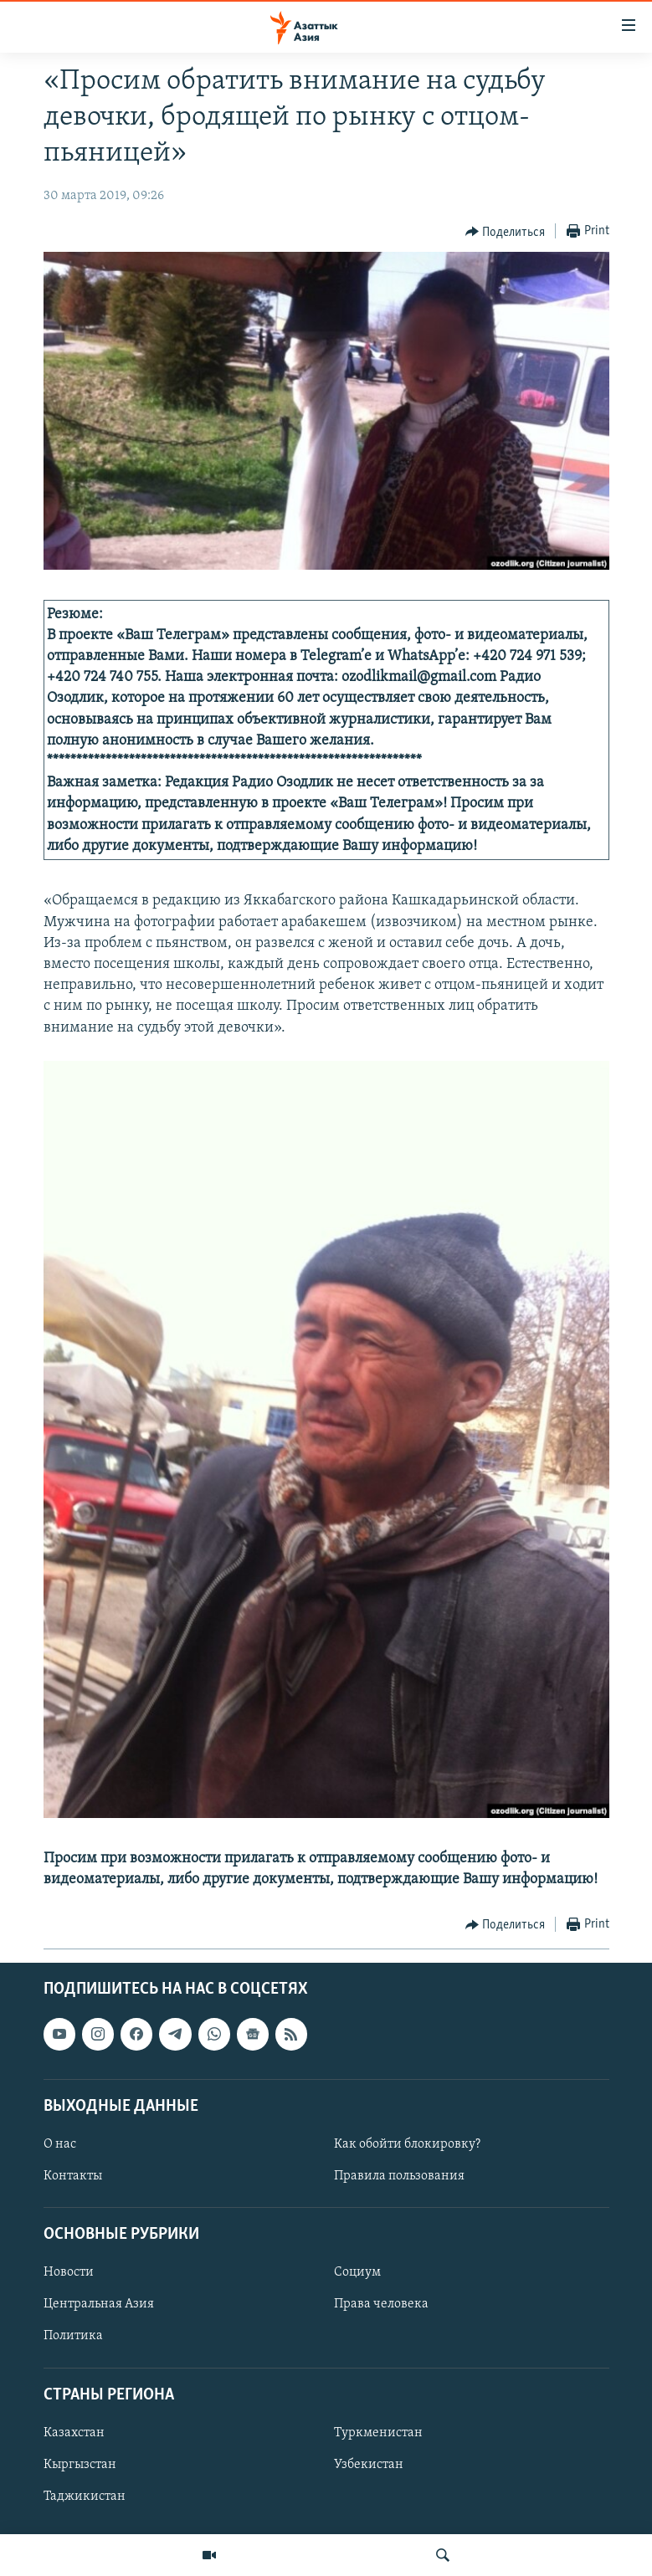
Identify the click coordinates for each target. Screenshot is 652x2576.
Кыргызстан (80, 2464)
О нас (60, 2144)
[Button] (505, 232)
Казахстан (74, 2433)
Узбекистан (368, 2464)
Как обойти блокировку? (407, 2144)
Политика (73, 2336)
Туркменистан (378, 2433)
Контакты (73, 2176)
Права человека (381, 2304)
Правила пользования (399, 2176)
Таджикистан (85, 2496)
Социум (357, 2272)
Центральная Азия (99, 2304)
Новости (69, 2272)
